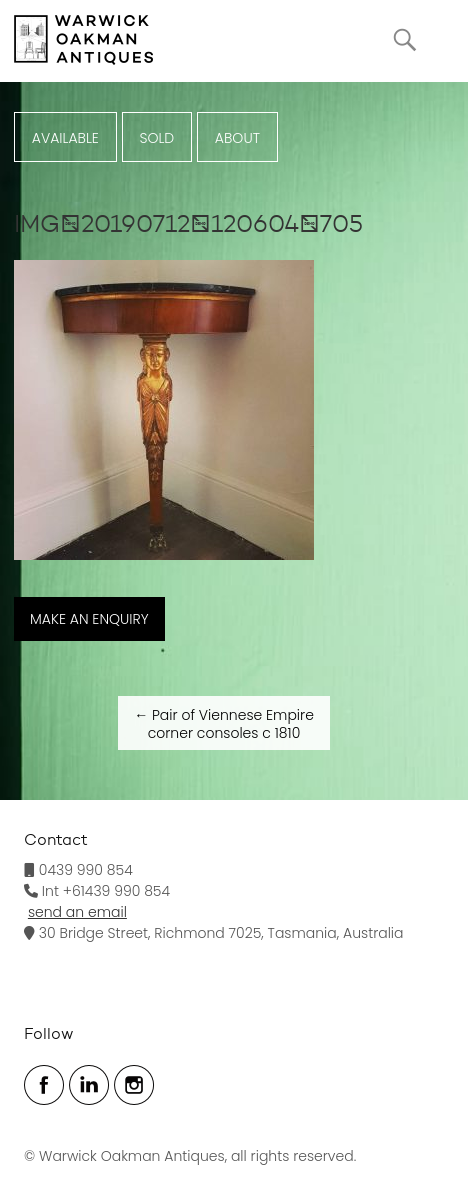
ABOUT (237, 138)
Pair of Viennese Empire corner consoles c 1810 (224, 724)
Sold (156, 138)
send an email (77, 912)
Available (65, 138)
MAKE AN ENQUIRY (89, 619)
